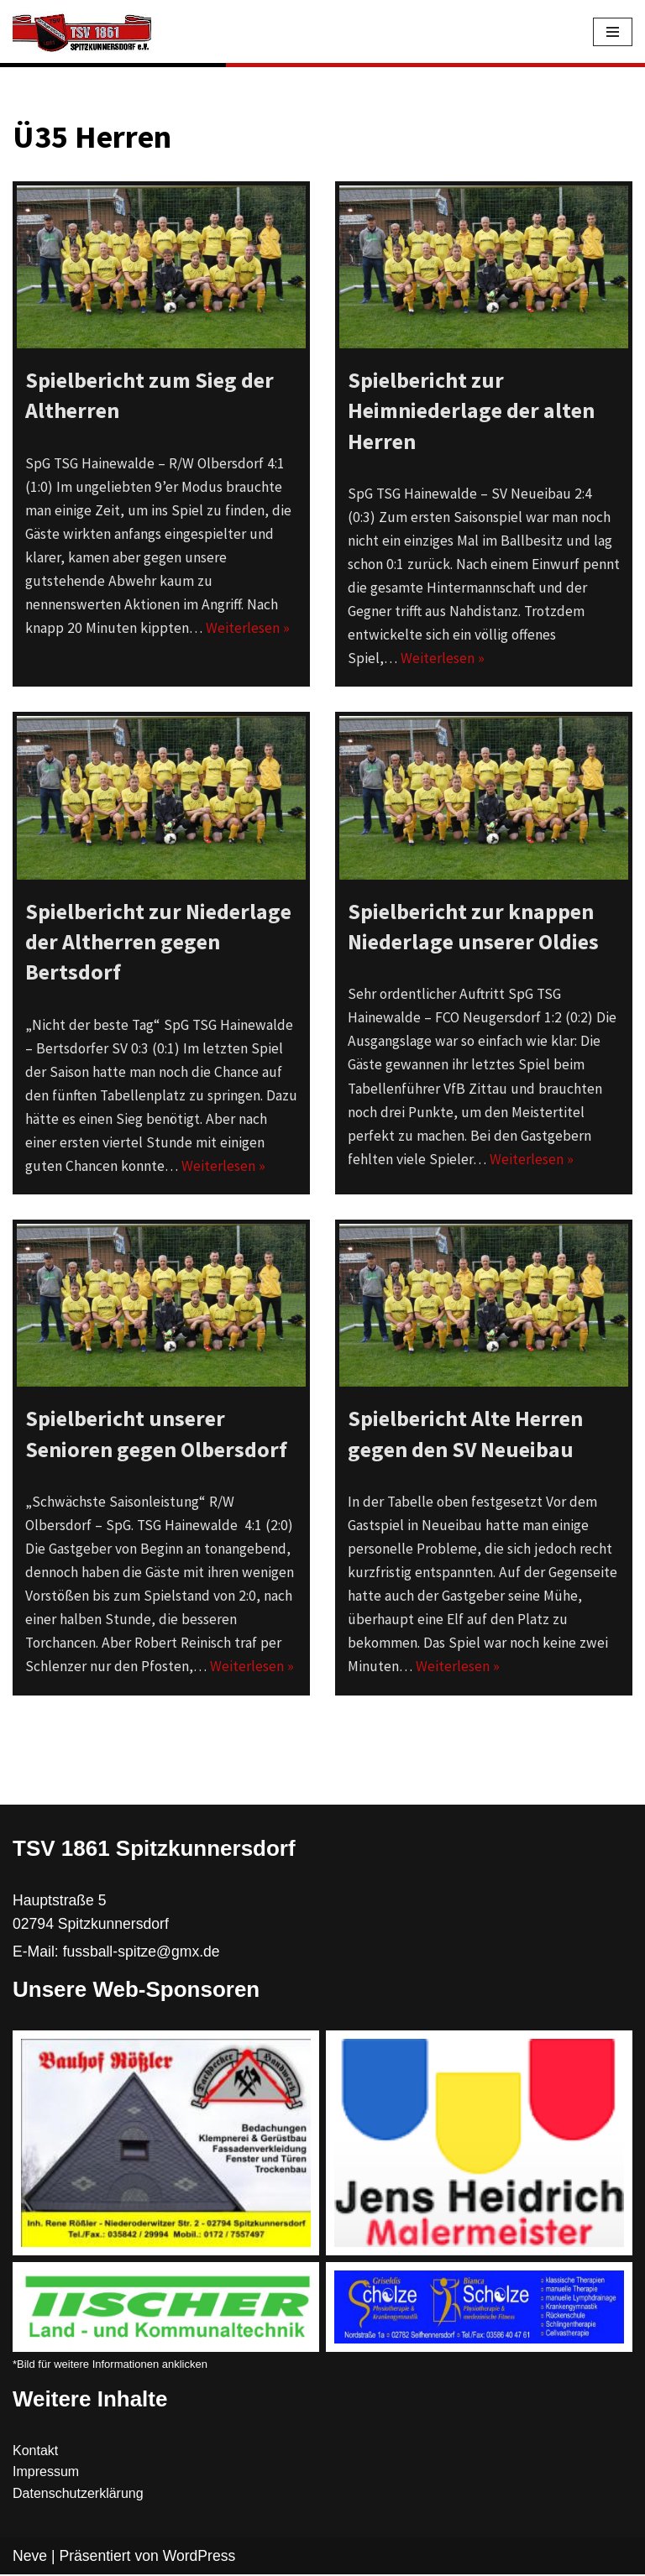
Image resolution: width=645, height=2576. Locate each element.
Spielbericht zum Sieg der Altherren (149, 395)
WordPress (199, 2557)
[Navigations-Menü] (612, 32)
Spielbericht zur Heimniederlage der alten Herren (471, 410)
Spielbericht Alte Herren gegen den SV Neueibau (465, 1434)
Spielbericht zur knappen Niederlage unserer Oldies (473, 926)
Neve (30, 2557)
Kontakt (35, 2452)
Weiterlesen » (244, 628)
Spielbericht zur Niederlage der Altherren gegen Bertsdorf (158, 941)
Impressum (46, 2474)
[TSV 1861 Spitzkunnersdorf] (82, 32)
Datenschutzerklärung (78, 2495)
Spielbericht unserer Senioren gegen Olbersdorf (156, 1434)
